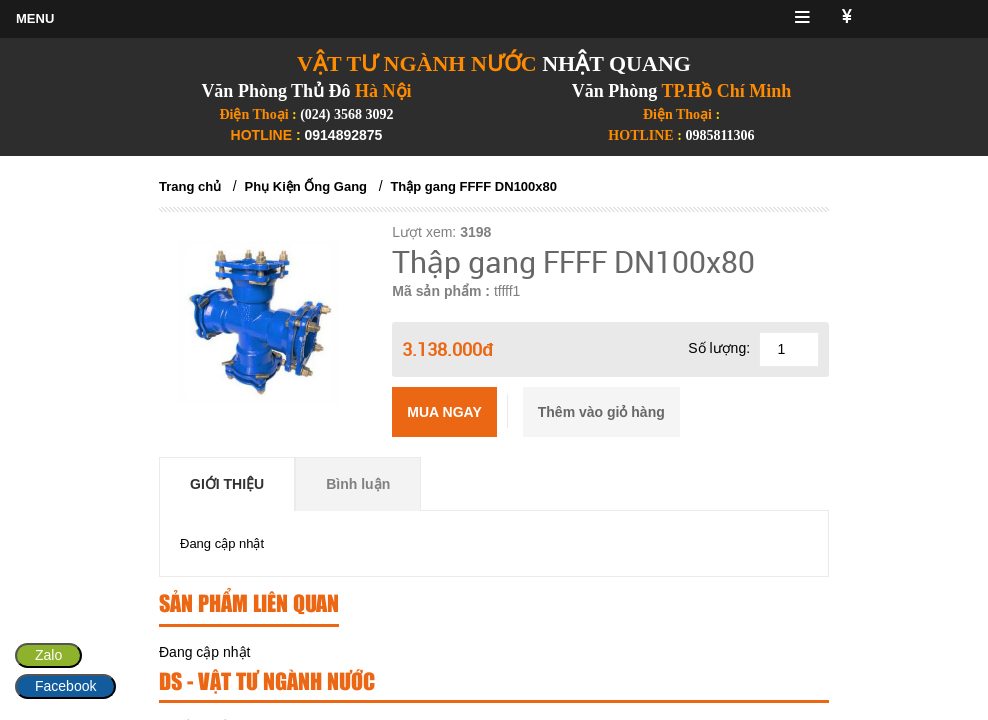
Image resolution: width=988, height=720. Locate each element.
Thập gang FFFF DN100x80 (473, 186)
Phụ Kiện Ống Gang (306, 186)
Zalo (48, 655)
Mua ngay (444, 412)
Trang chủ (190, 186)
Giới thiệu (227, 484)
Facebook (65, 686)
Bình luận (358, 484)
